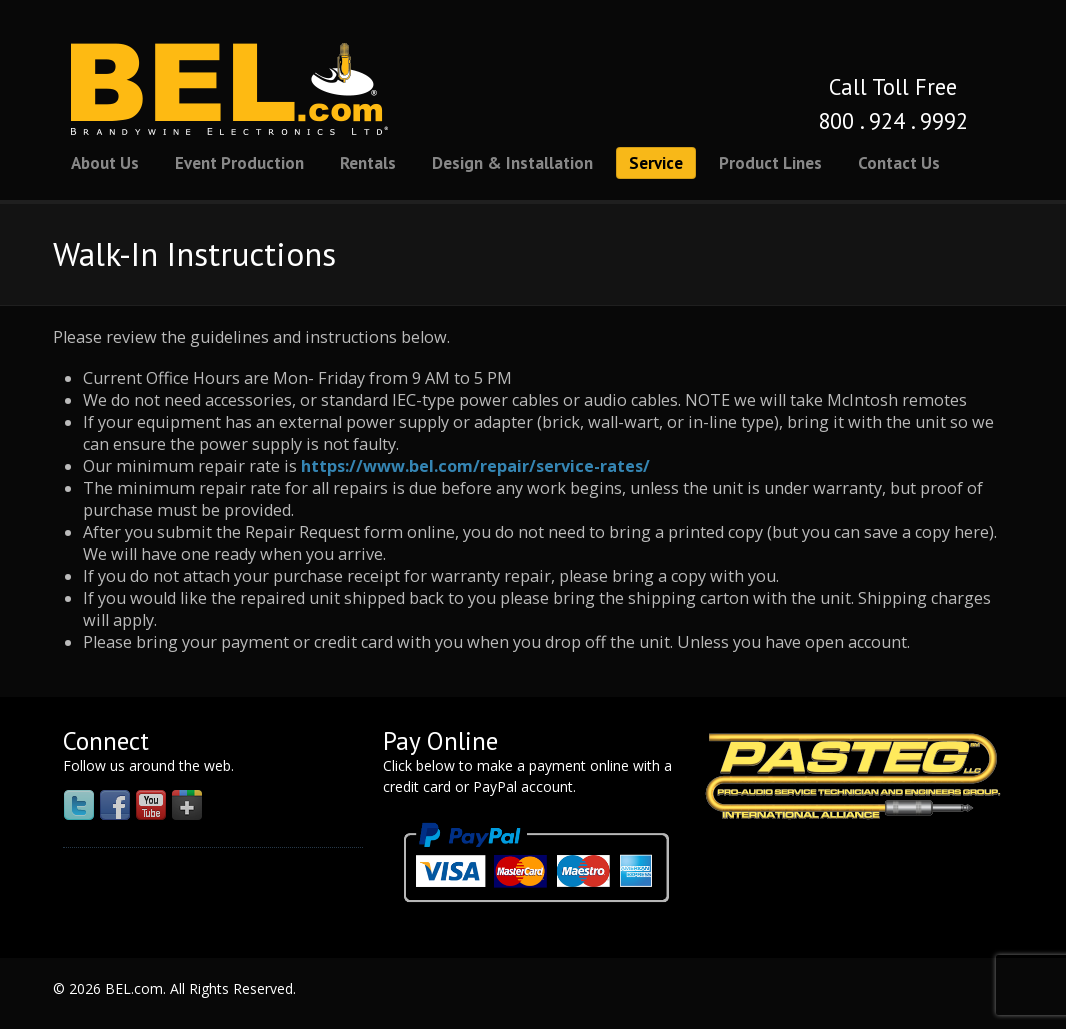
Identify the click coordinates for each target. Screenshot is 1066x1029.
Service (656, 163)
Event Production (239, 163)
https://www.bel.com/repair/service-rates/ (475, 466)
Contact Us (899, 163)
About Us (105, 163)
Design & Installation (512, 163)
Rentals (368, 163)
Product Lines (770, 163)
